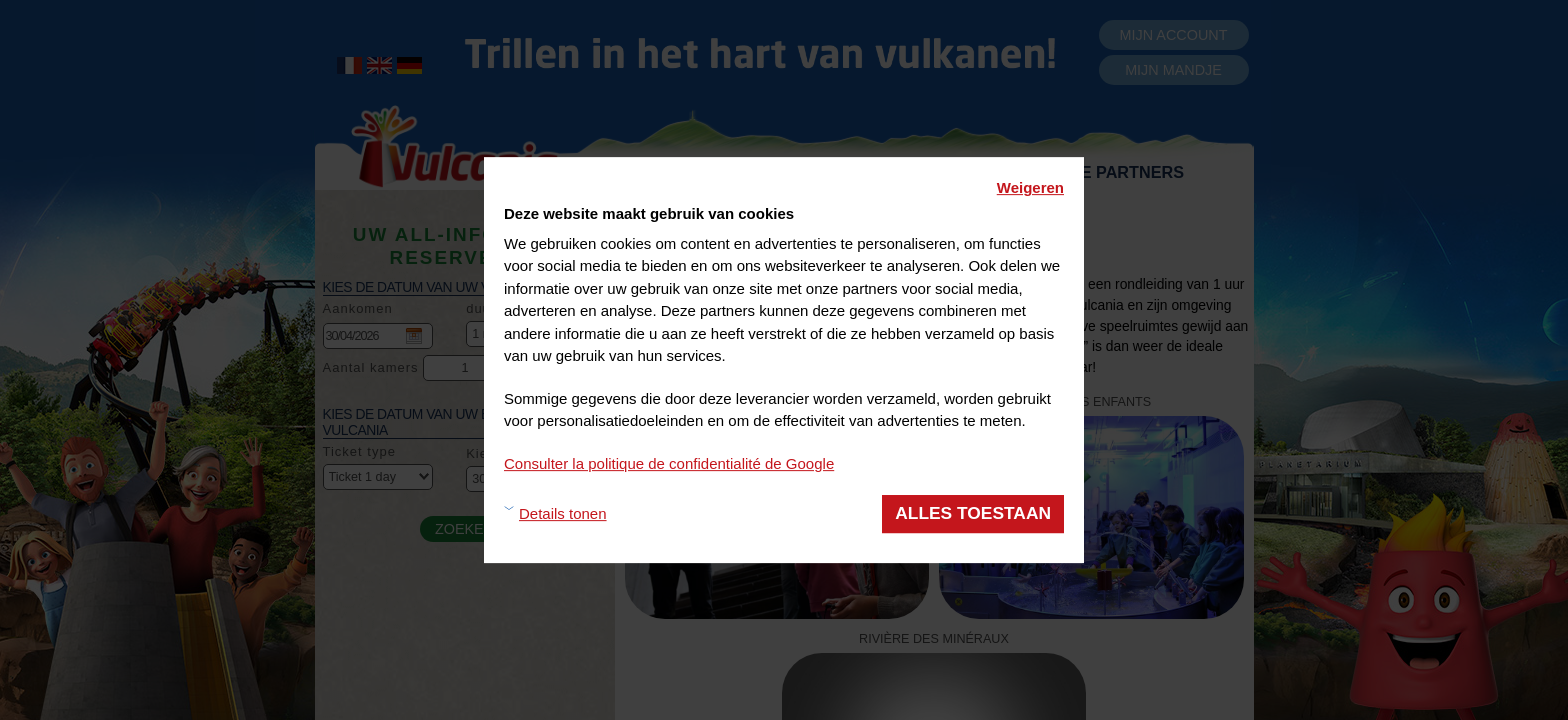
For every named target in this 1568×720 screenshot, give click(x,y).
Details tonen (563, 513)
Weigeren (1030, 187)
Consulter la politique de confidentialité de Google (669, 463)
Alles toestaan (973, 513)
